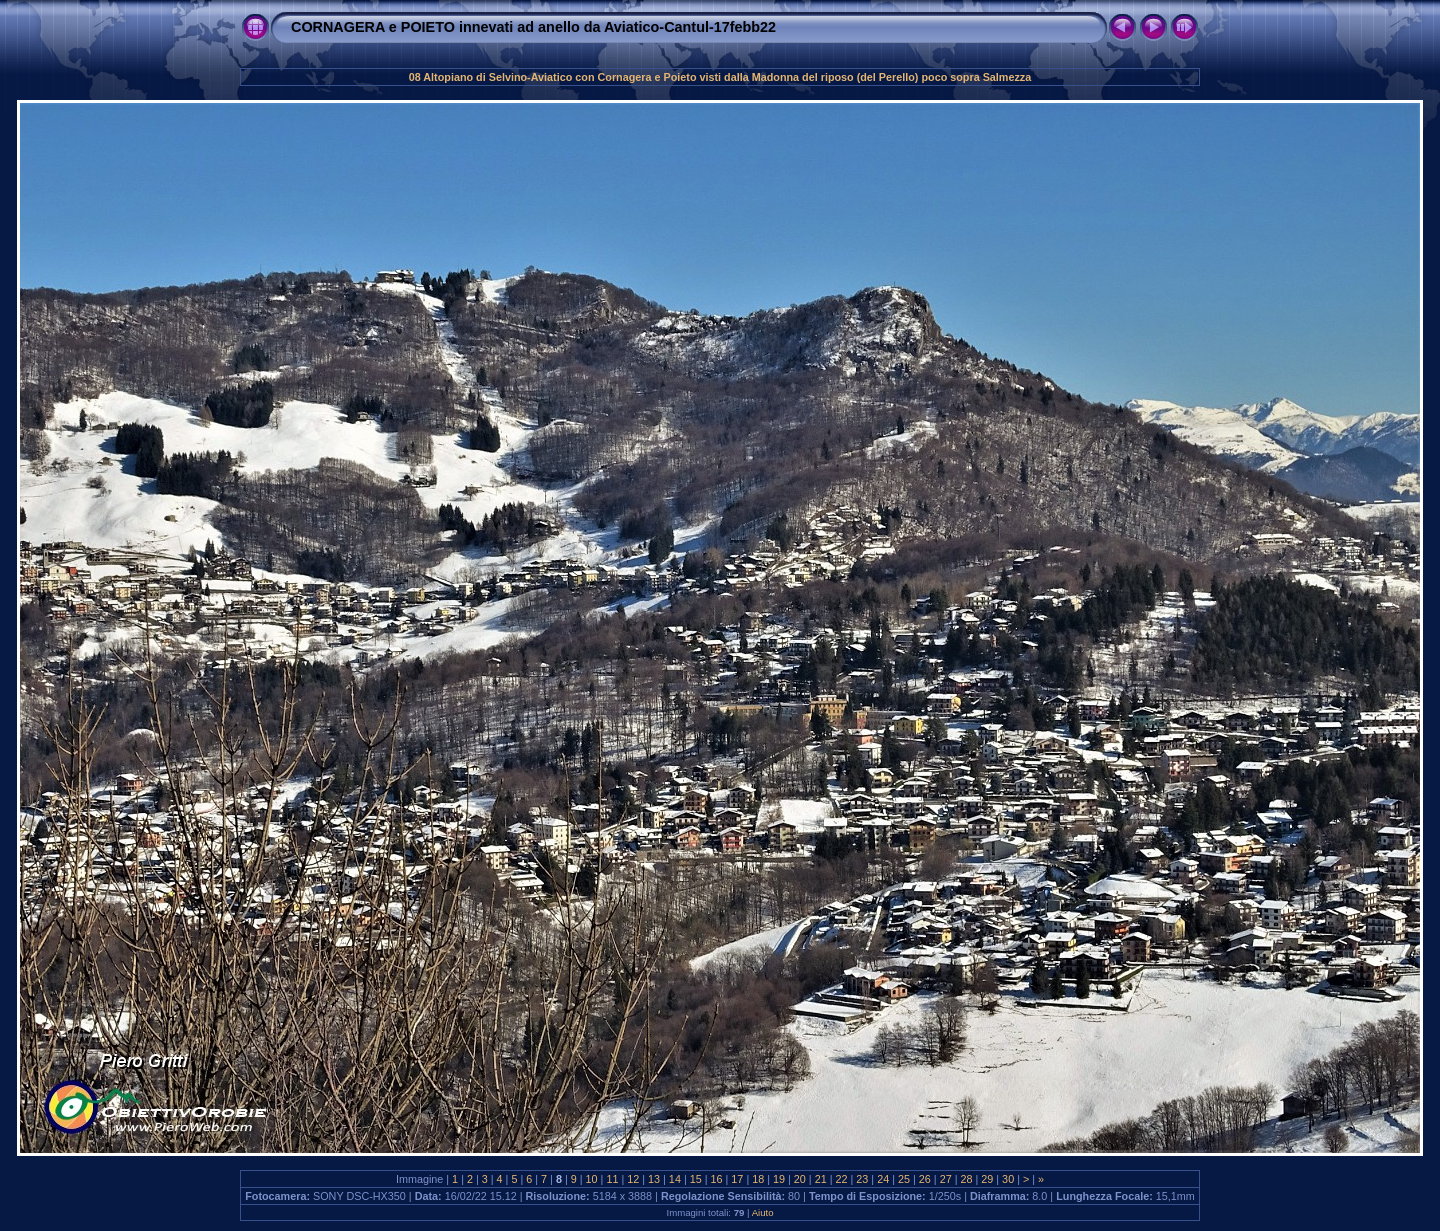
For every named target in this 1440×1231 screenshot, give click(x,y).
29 (987, 1179)
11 (612, 1179)
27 (946, 1179)
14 (675, 1179)
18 (758, 1179)
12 (633, 1179)
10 (592, 1179)
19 (779, 1179)
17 (737, 1179)
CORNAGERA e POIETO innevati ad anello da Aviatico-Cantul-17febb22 (533, 27)
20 (800, 1179)
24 (883, 1179)
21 (821, 1179)
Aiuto (763, 1212)
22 (842, 1179)
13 (654, 1179)
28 (966, 1179)
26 (925, 1179)
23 (862, 1179)
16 (717, 1179)
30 (1008, 1179)
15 (696, 1179)
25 (904, 1179)
